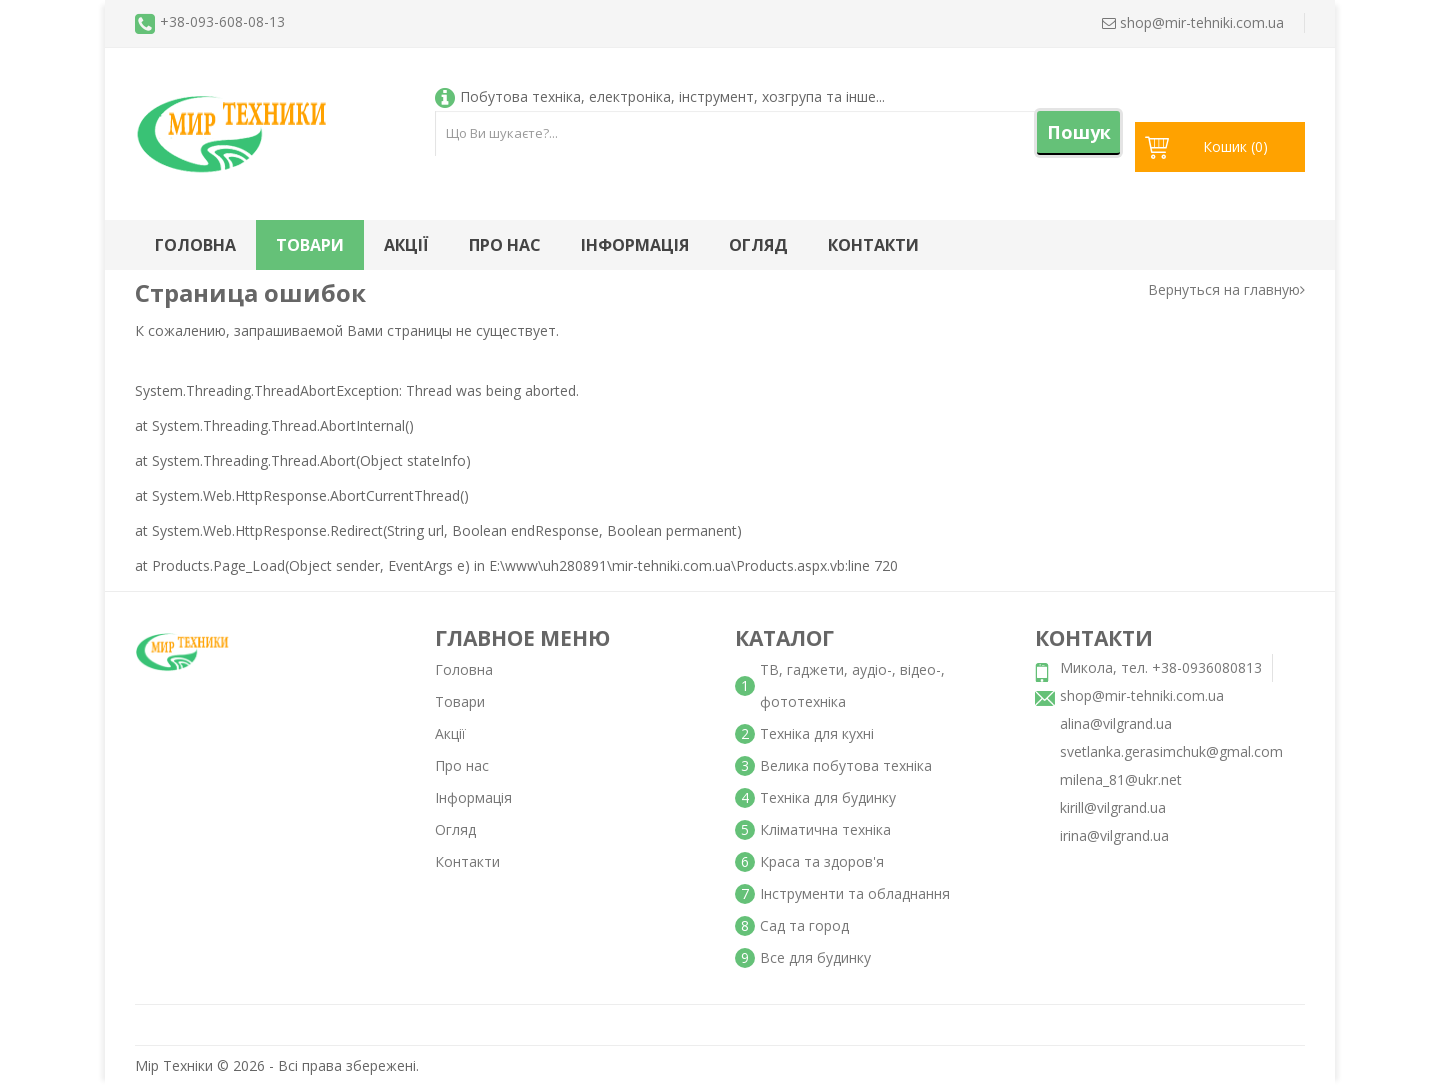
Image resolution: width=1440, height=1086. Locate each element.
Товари (310, 245)
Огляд (758, 245)
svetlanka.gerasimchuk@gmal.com (1171, 751)
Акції (406, 245)
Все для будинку (815, 957)
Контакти (873, 245)
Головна (195, 245)
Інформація (635, 245)
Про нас (505, 245)
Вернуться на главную (1226, 289)
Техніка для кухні (817, 733)
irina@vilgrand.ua (1114, 835)
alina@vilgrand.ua (1116, 723)
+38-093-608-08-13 (222, 21)
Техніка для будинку (828, 797)
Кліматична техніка (825, 829)
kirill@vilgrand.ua (1113, 807)
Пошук (1079, 132)
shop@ (1193, 22)
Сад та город (804, 925)
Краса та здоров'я (822, 861)
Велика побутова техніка (846, 765)
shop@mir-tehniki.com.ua (1142, 695)
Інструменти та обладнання (855, 893)
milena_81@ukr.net (1121, 779)
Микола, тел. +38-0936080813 (1161, 667)
